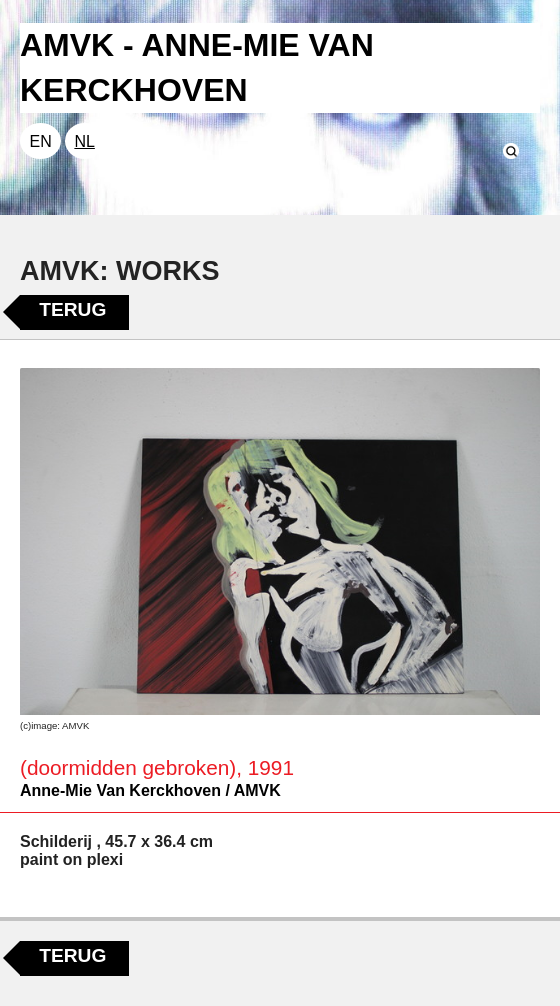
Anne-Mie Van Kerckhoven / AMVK (150, 790)
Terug (72, 309)
